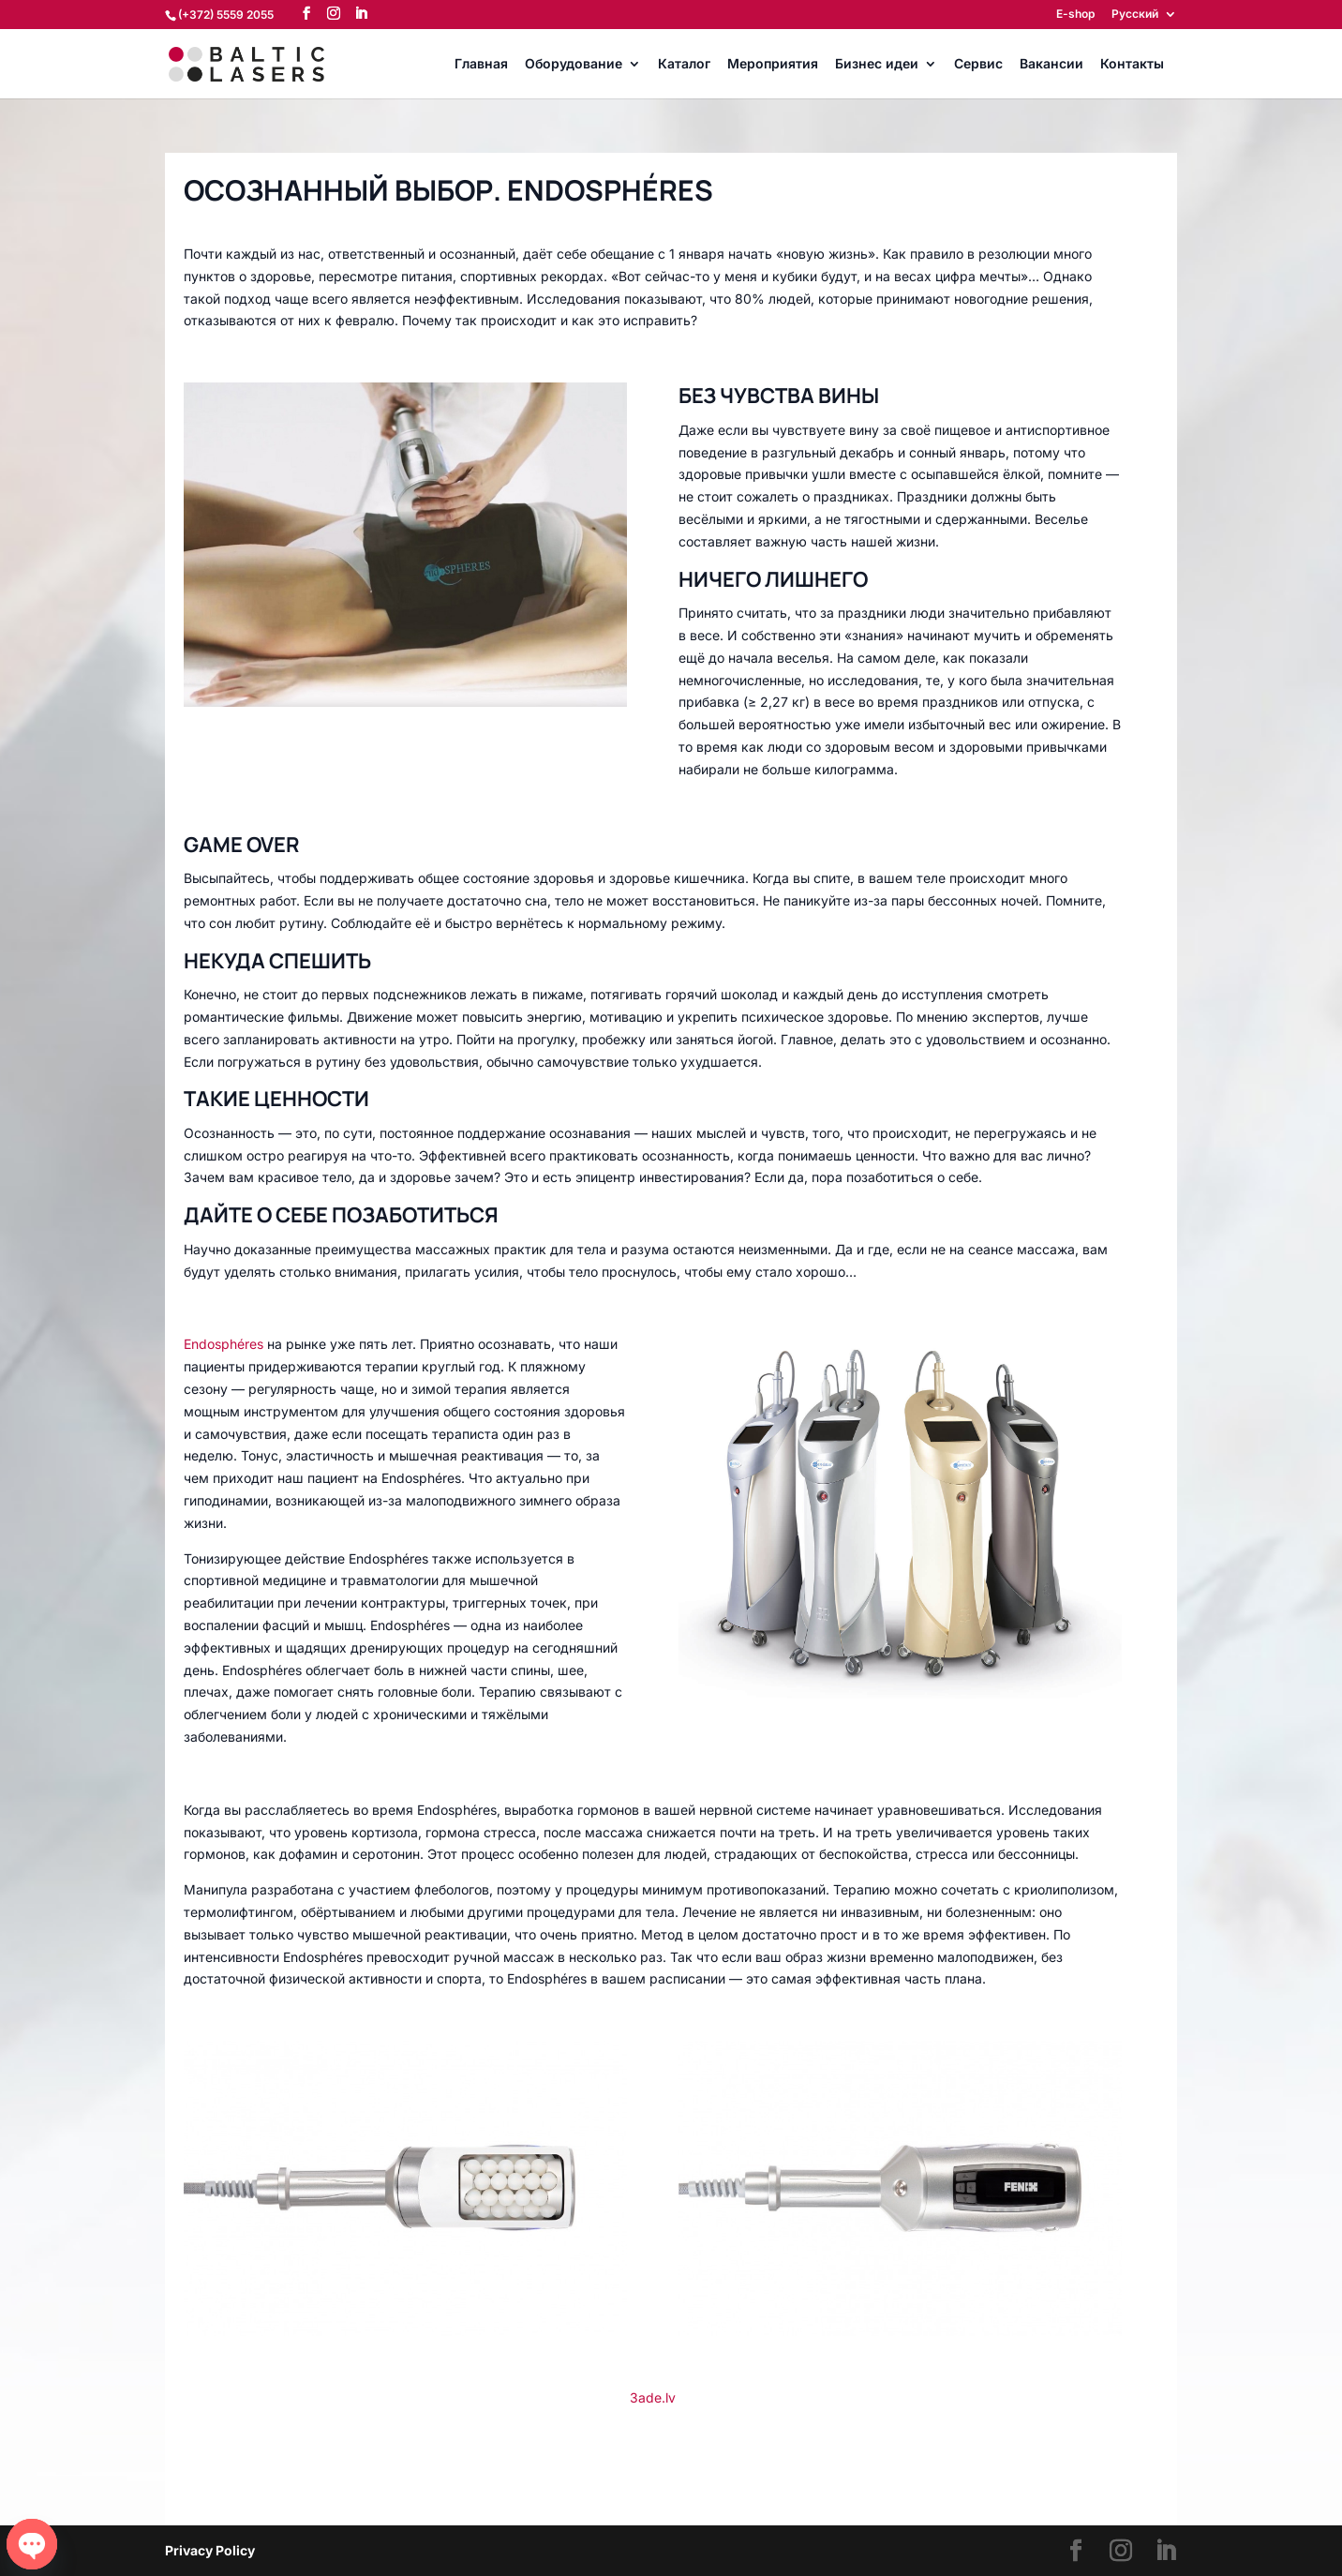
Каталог (684, 64)
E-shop (1075, 14)
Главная (481, 64)
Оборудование (573, 64)
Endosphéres (223, 1344)
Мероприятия (772, 64)
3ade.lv (653, 2397)
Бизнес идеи (876, 64)
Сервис (978, 64)
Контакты (1132, 64)
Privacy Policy (210, 2550)
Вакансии (1051, 64)
